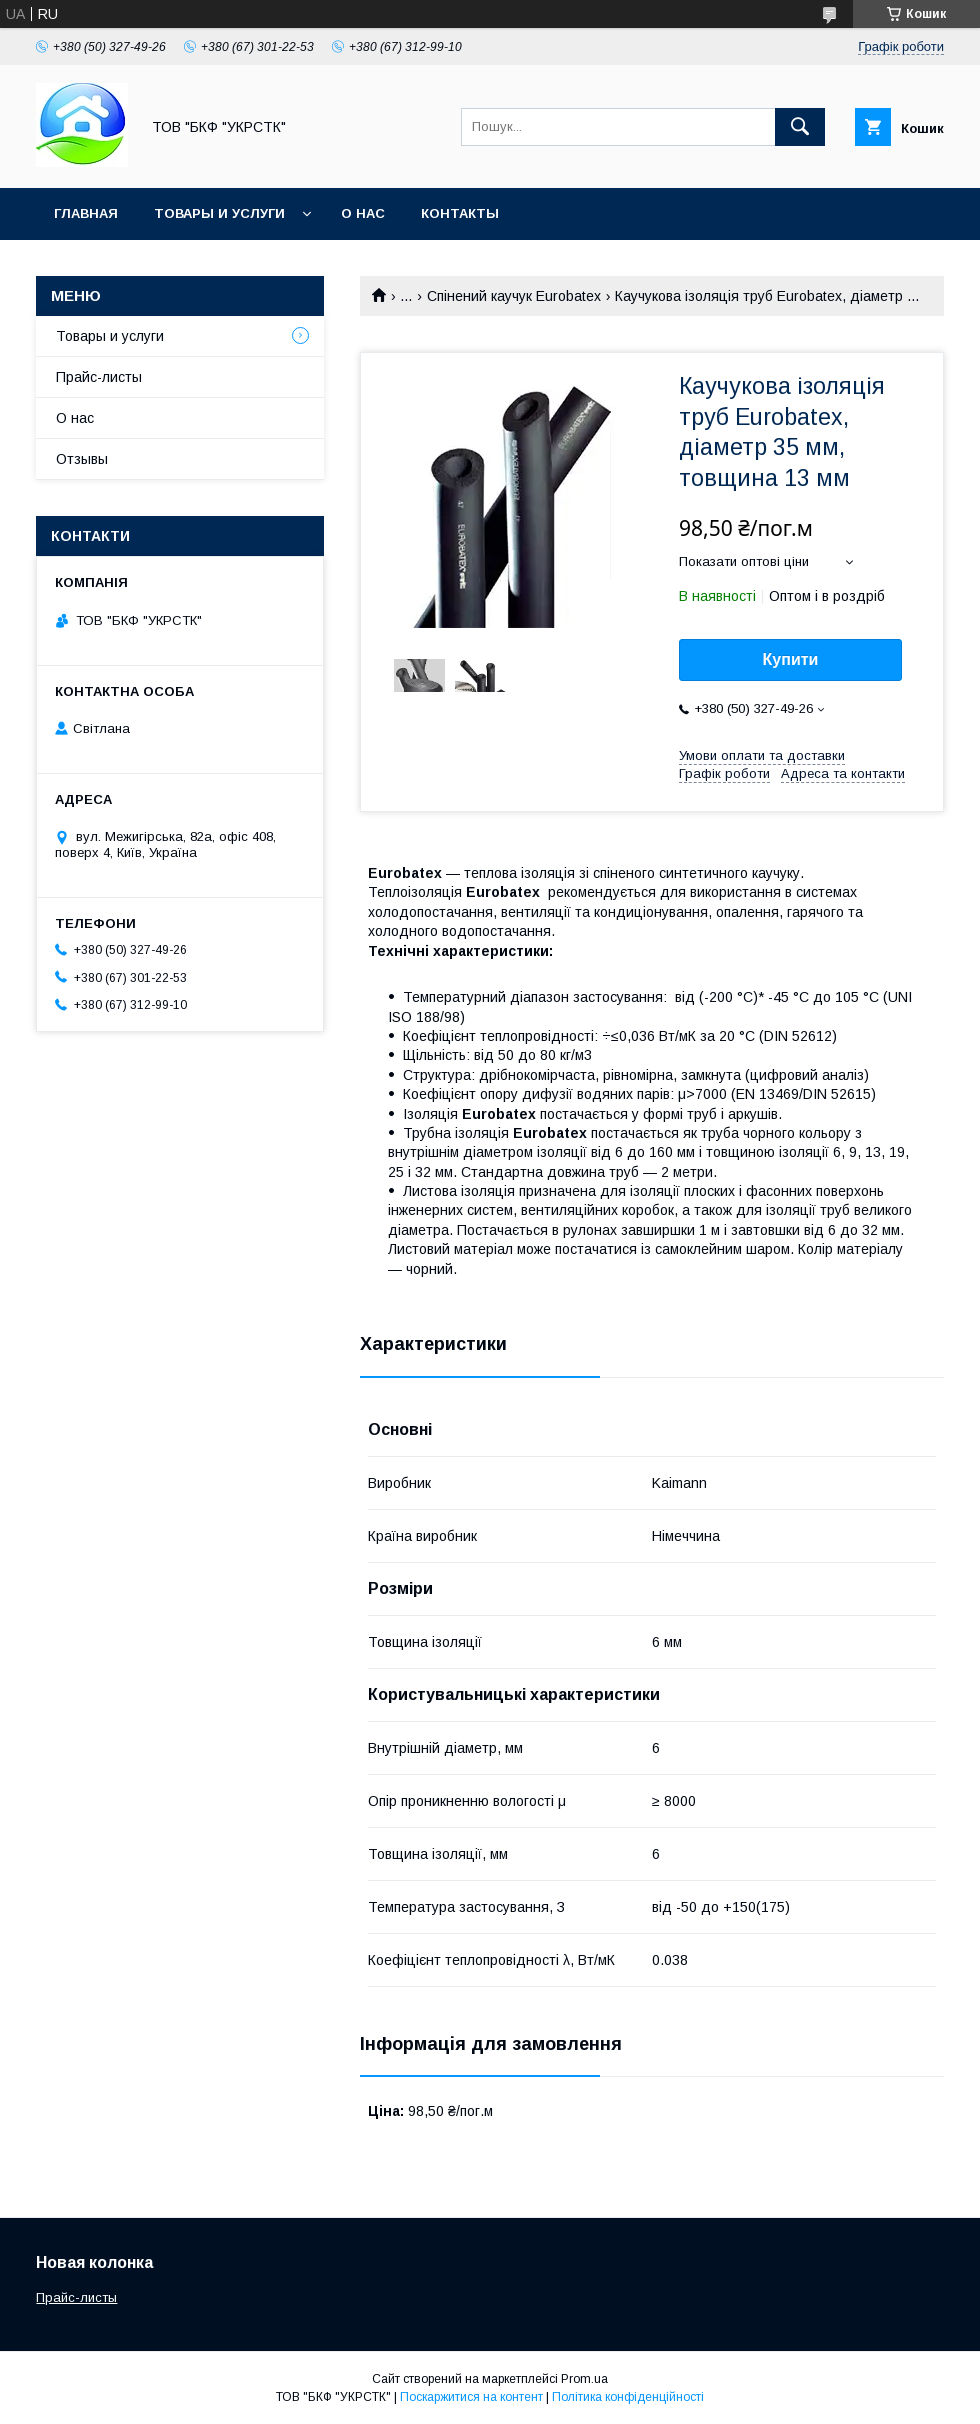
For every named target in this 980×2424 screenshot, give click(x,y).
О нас (363, 213)
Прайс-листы (99, 377)
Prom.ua (584, 2379)
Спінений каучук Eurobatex (514, 296)
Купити (791, 659)
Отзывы (82, 459)
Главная (86, 213)
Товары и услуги (219, 213)
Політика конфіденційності (628, 2397)
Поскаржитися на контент (471, 2397)
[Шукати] (800, 127)
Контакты (460, 213)
